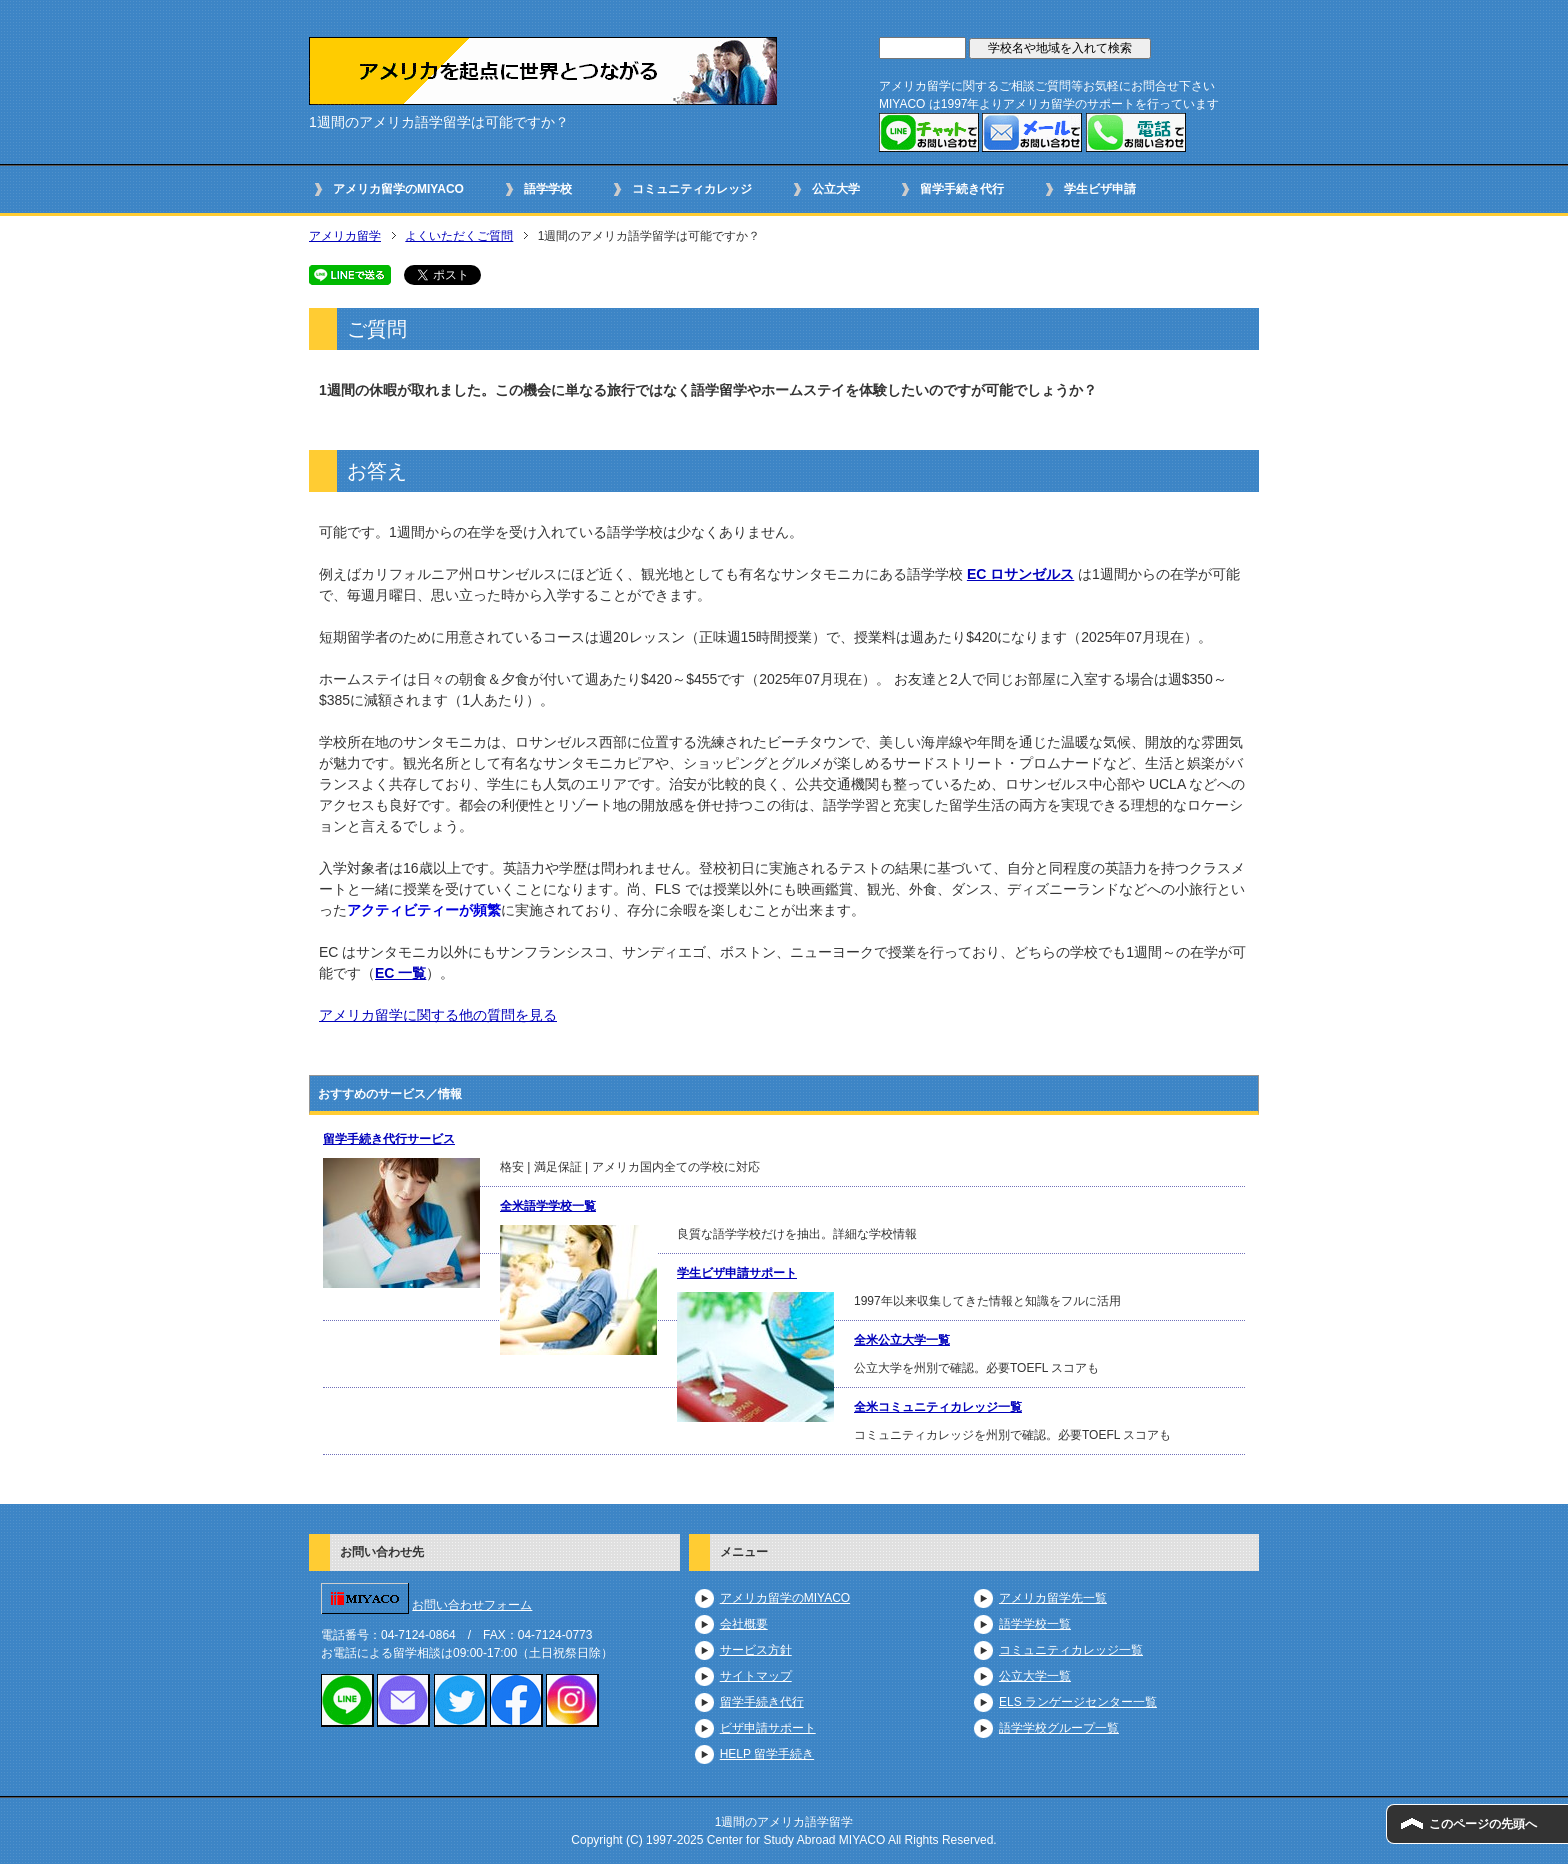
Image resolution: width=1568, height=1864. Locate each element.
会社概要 (744, 1624)
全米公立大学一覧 (902, 1340)
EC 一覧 (400, 973)
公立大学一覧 (1035, 1676)
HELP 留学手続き (767, 1754)
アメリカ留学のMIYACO (398, 189)
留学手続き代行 (962, 189)
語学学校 (548, 189)
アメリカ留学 (345, 236)
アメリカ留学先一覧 (1053, 1598)
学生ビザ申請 (1100, 189)
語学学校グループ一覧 (1059, 1728)
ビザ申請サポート (768, 1728)
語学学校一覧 (1035, 1624)
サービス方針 (756, 1650)
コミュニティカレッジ (692, 189)
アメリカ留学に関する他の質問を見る (438, 1015)
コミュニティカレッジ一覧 (1071, 1650)
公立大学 (836, 189)
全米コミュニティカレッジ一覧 (938, 1407)
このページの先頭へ (1483, 1824)
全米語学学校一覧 (548, 1206)
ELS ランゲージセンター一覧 (1078, 1702)
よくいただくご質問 (459, 236)
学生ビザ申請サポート (737, 1273)
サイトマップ (756, 1676)
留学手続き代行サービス (389, 1139)
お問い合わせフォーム (472, 1605)
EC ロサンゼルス (1020, 574)
